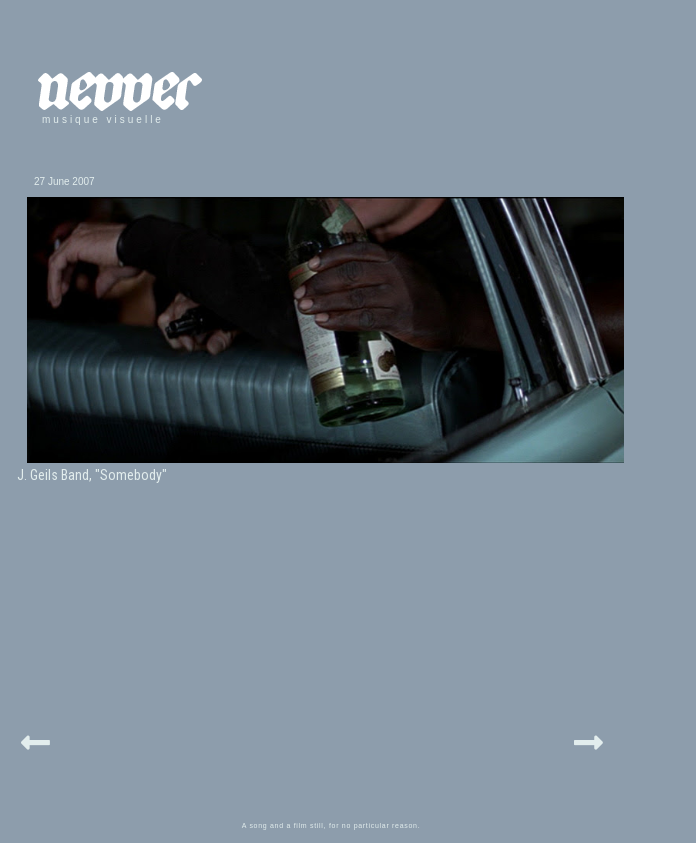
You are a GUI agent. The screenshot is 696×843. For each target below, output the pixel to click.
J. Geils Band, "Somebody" (92, 475)
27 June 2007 (64, 181)
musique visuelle (103, 119)
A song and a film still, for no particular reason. (331, 825)
